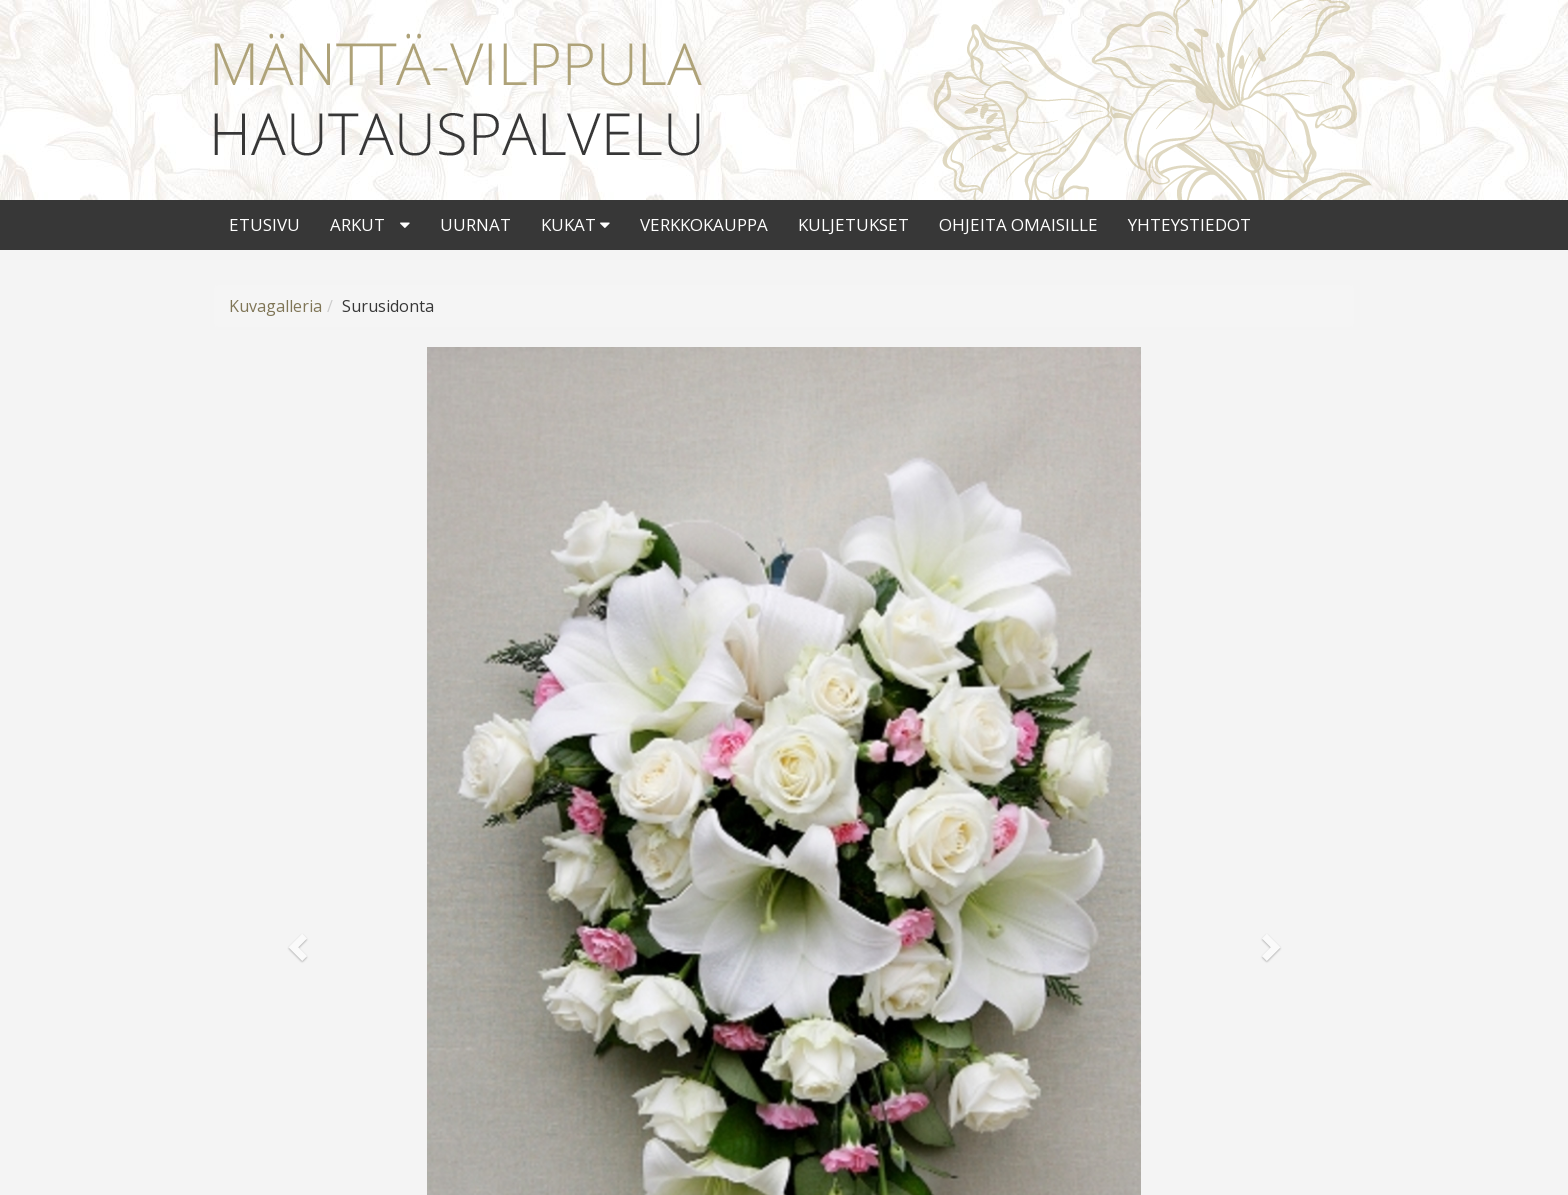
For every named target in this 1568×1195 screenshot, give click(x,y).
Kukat (575, 224)
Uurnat (475, 224)
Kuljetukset (853, 224)
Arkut (357, 224)
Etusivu (264, 224)
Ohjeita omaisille (1018, 224)
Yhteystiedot (1189, 224)
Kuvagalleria (275, 306)
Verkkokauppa (704, 224)
